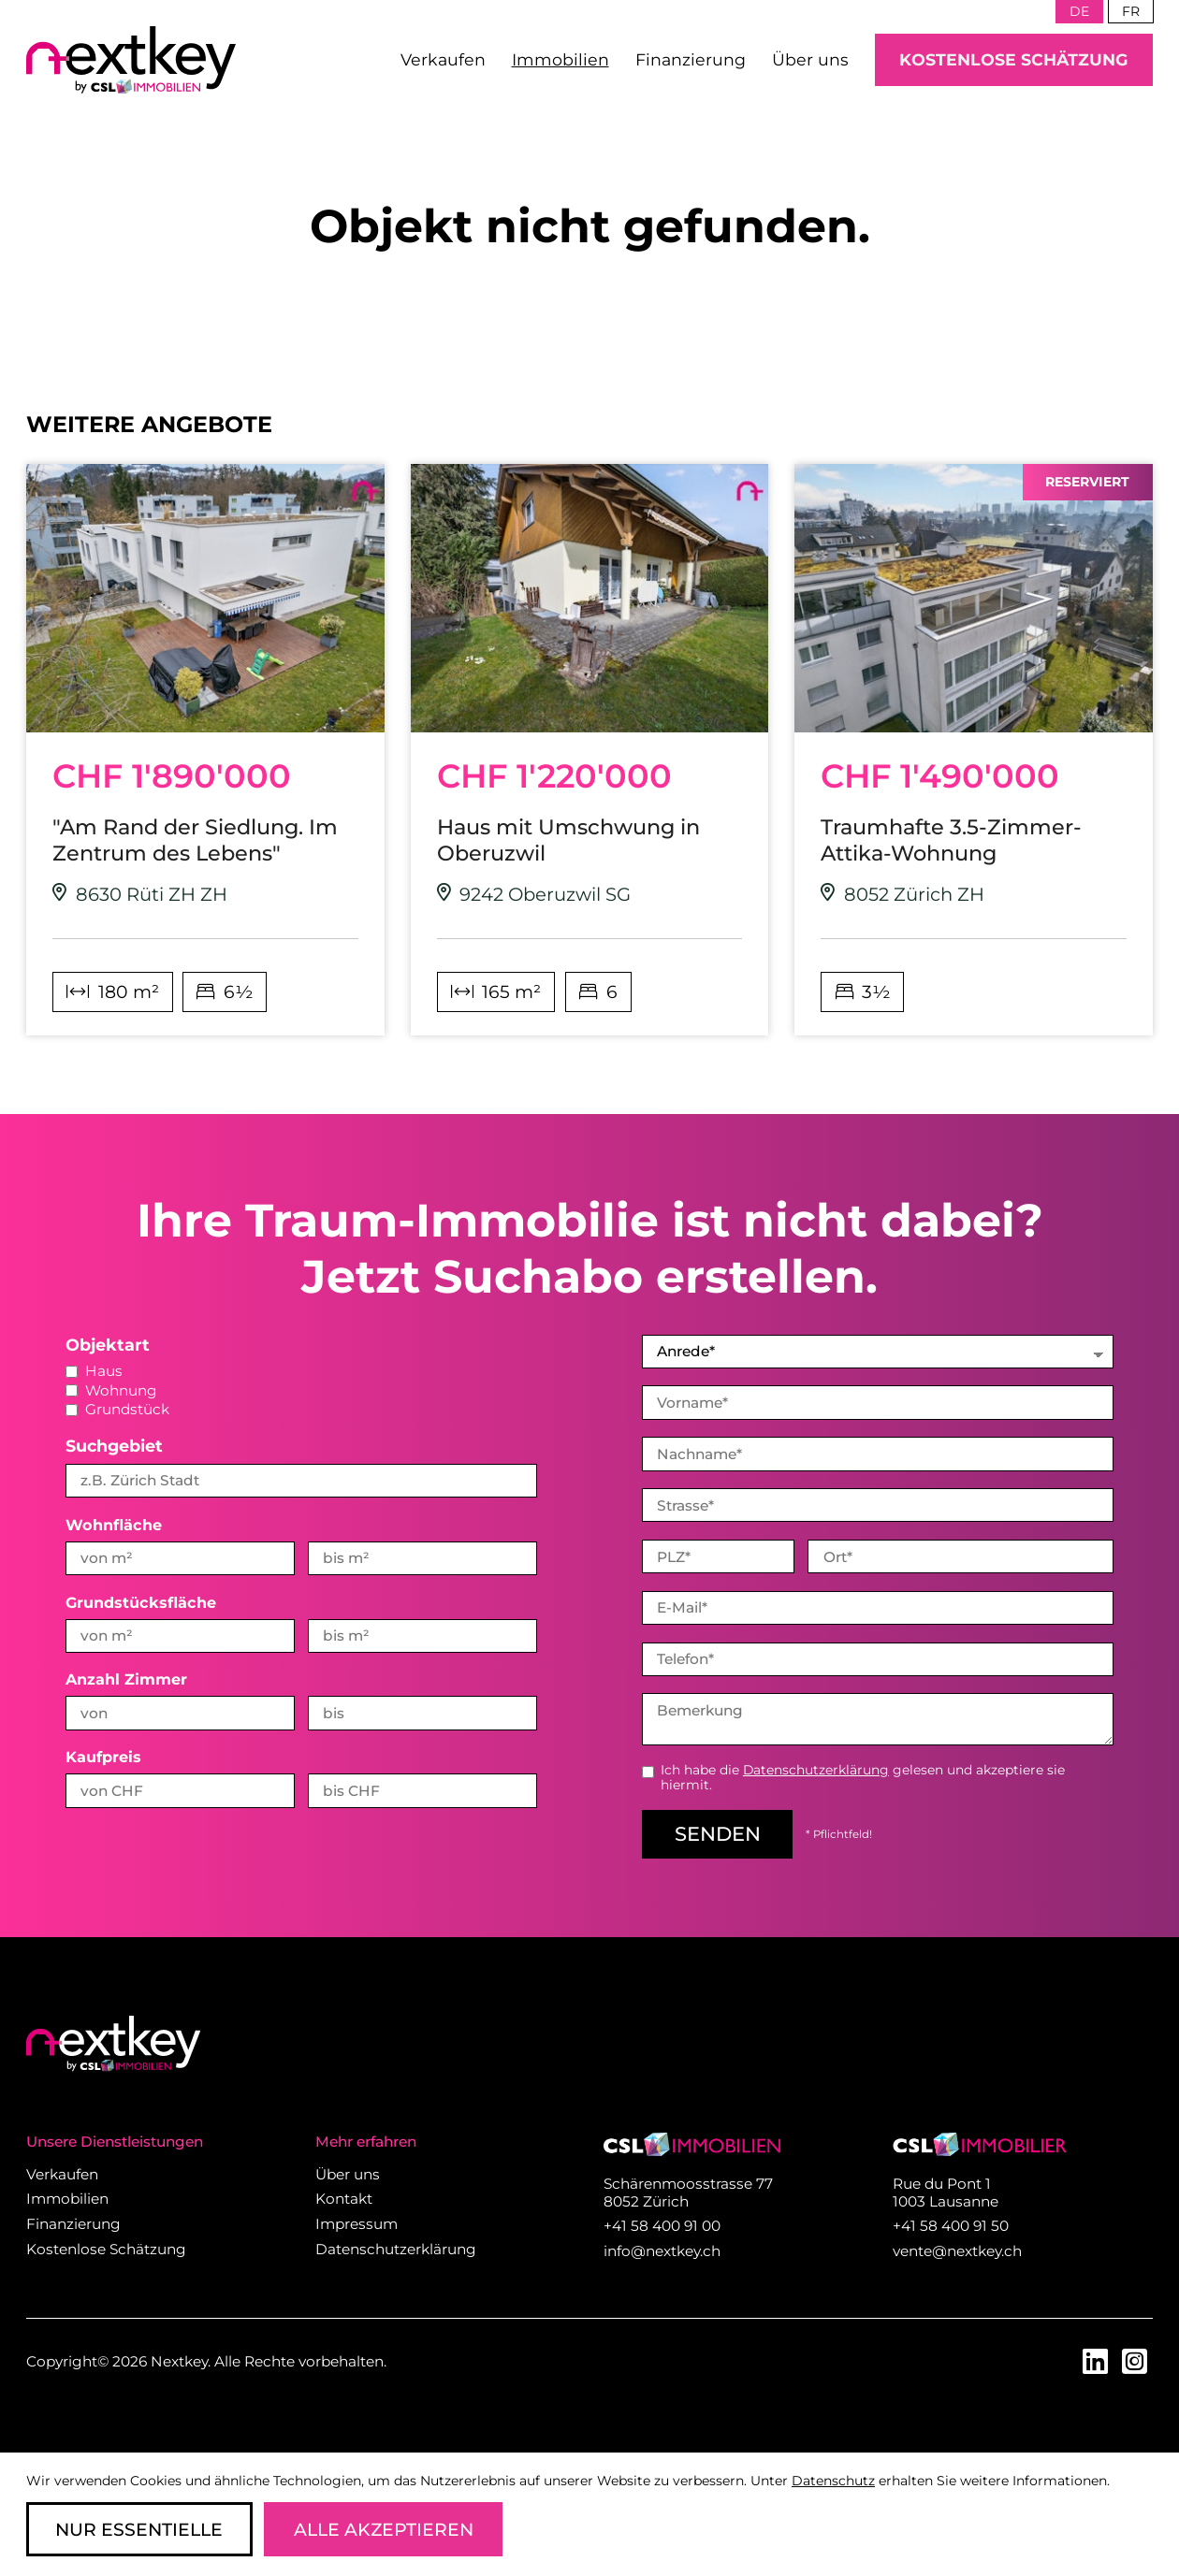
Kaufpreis (103, 1756)
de (1079, 11)
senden (718, 1832)
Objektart (108, 1344)
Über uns (810, 59)
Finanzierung (690, 59)
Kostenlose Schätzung (1013, 59)
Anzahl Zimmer (126, 1679)
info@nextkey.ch (662, 2249)
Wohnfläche (114, 1524)
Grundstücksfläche (141, 1602)
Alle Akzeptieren (383, 2529)
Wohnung (111, 1390)
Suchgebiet (114, 1445)
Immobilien (560, 59)
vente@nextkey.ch (957, 2249)
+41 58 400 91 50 (951, 2224)
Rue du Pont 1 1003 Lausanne (945, 2190)
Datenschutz (833, 2480)
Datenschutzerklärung (816, 1767)
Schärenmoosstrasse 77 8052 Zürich (688, 2190)
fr (1131, 11)
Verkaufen (443, 59)
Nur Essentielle (139, 2529)
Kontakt (343, 2197)
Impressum (356, 2222)
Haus (94, 1371)
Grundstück (117, 1409)
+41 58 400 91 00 (662, 2224)
